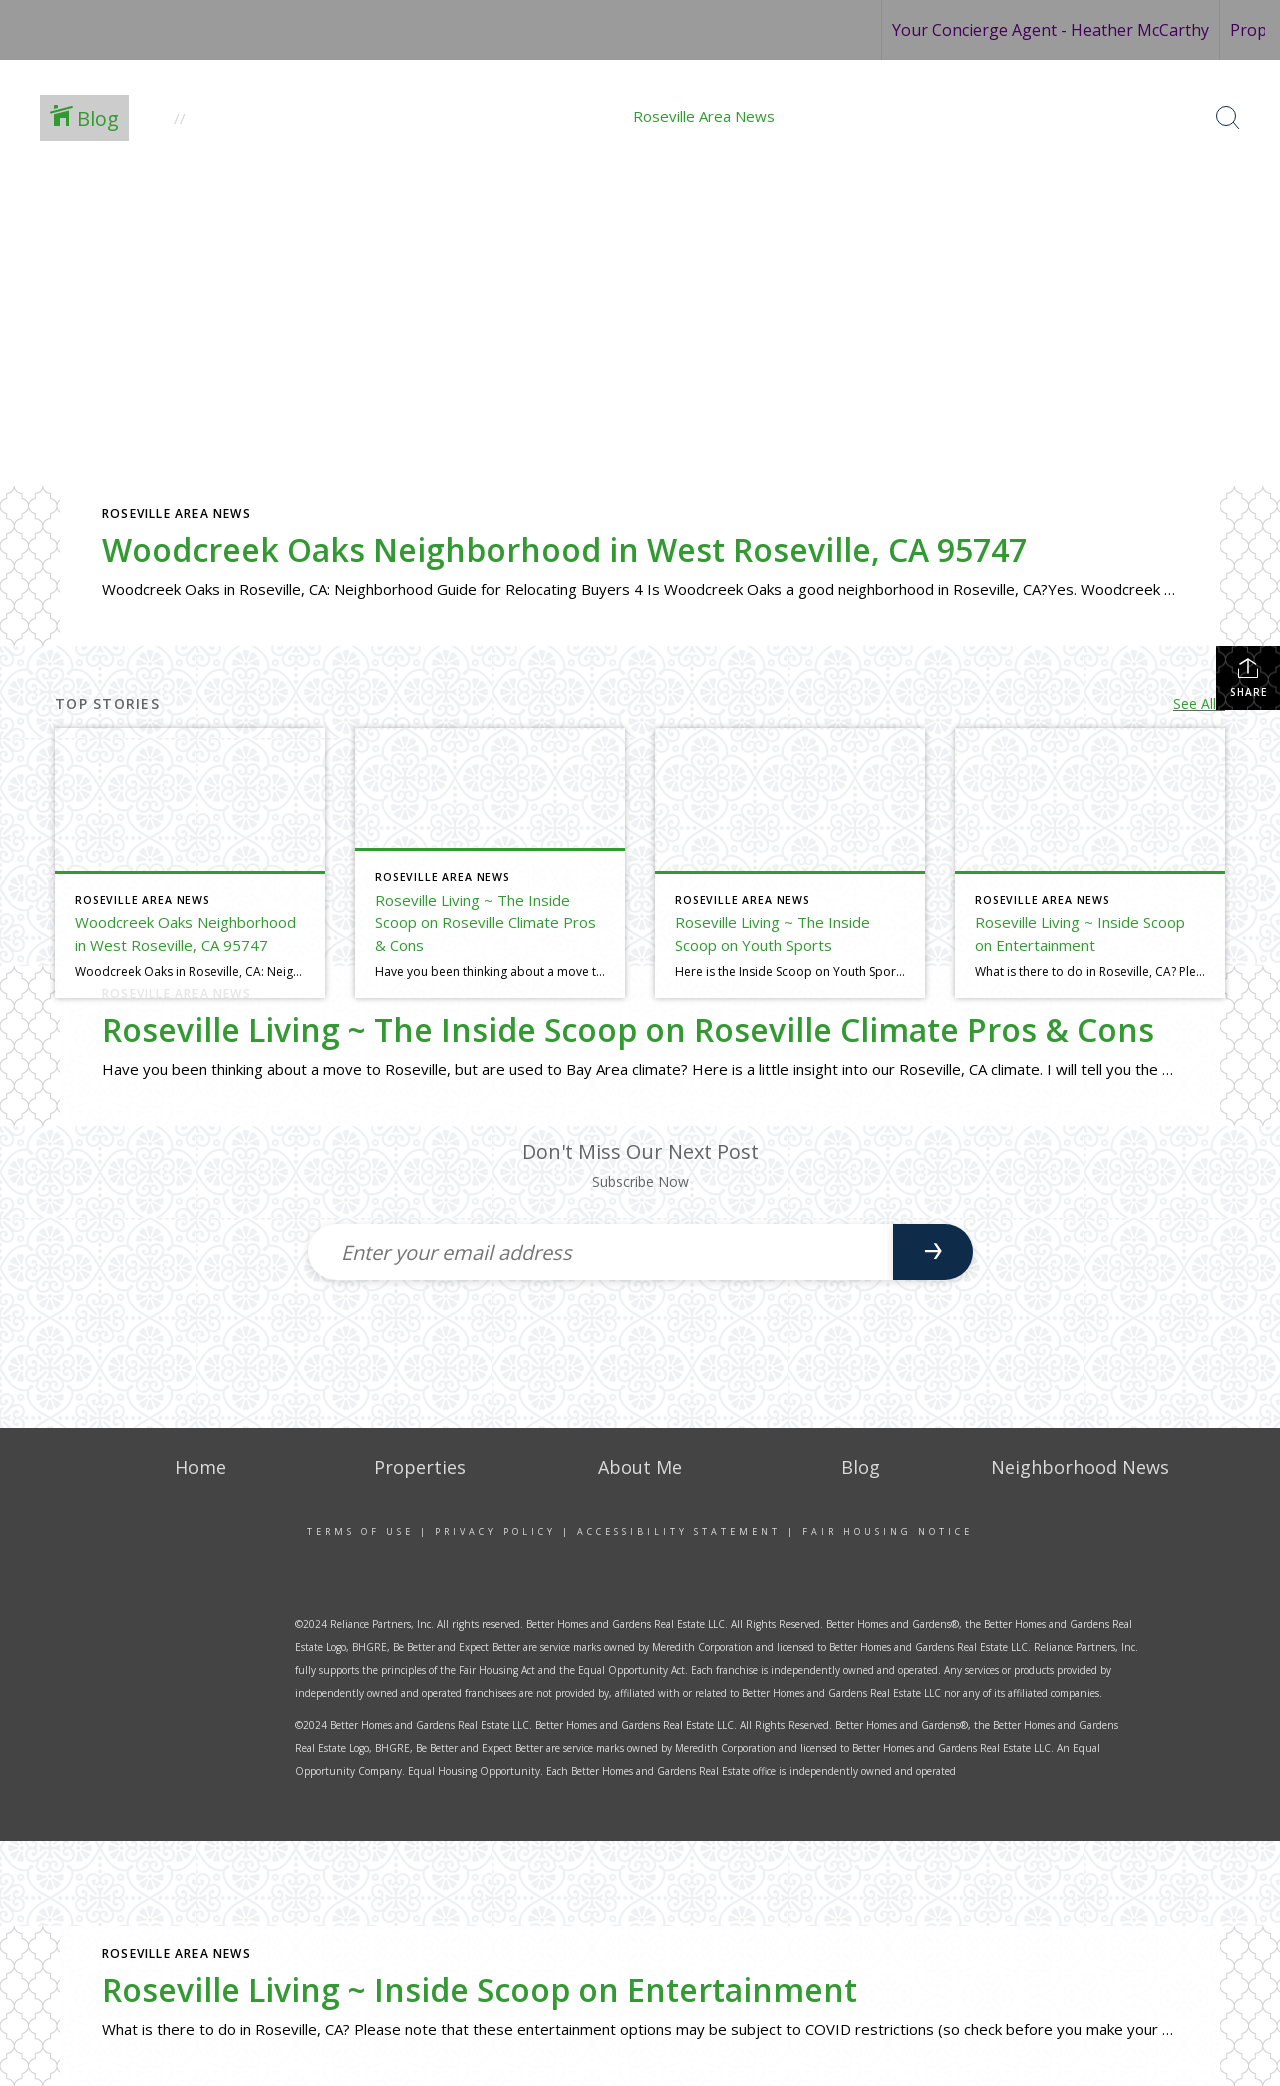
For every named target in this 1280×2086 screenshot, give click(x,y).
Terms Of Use (360, 1531)
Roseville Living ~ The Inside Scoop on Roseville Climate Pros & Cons (628, 1029)
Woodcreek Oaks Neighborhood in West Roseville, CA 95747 (564, 549)
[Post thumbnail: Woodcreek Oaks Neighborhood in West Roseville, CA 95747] (190, 863)
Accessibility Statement (679, 1531)
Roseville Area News (176, 513)
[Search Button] (1228, 118)
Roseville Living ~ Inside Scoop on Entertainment (479, 1989)
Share (1248, 677)
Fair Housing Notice (887, 1531)
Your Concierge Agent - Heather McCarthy (1050, 30)
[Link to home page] (101, 30)
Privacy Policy (495, 1531)
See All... (1199, 703)
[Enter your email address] (600, 1252)
